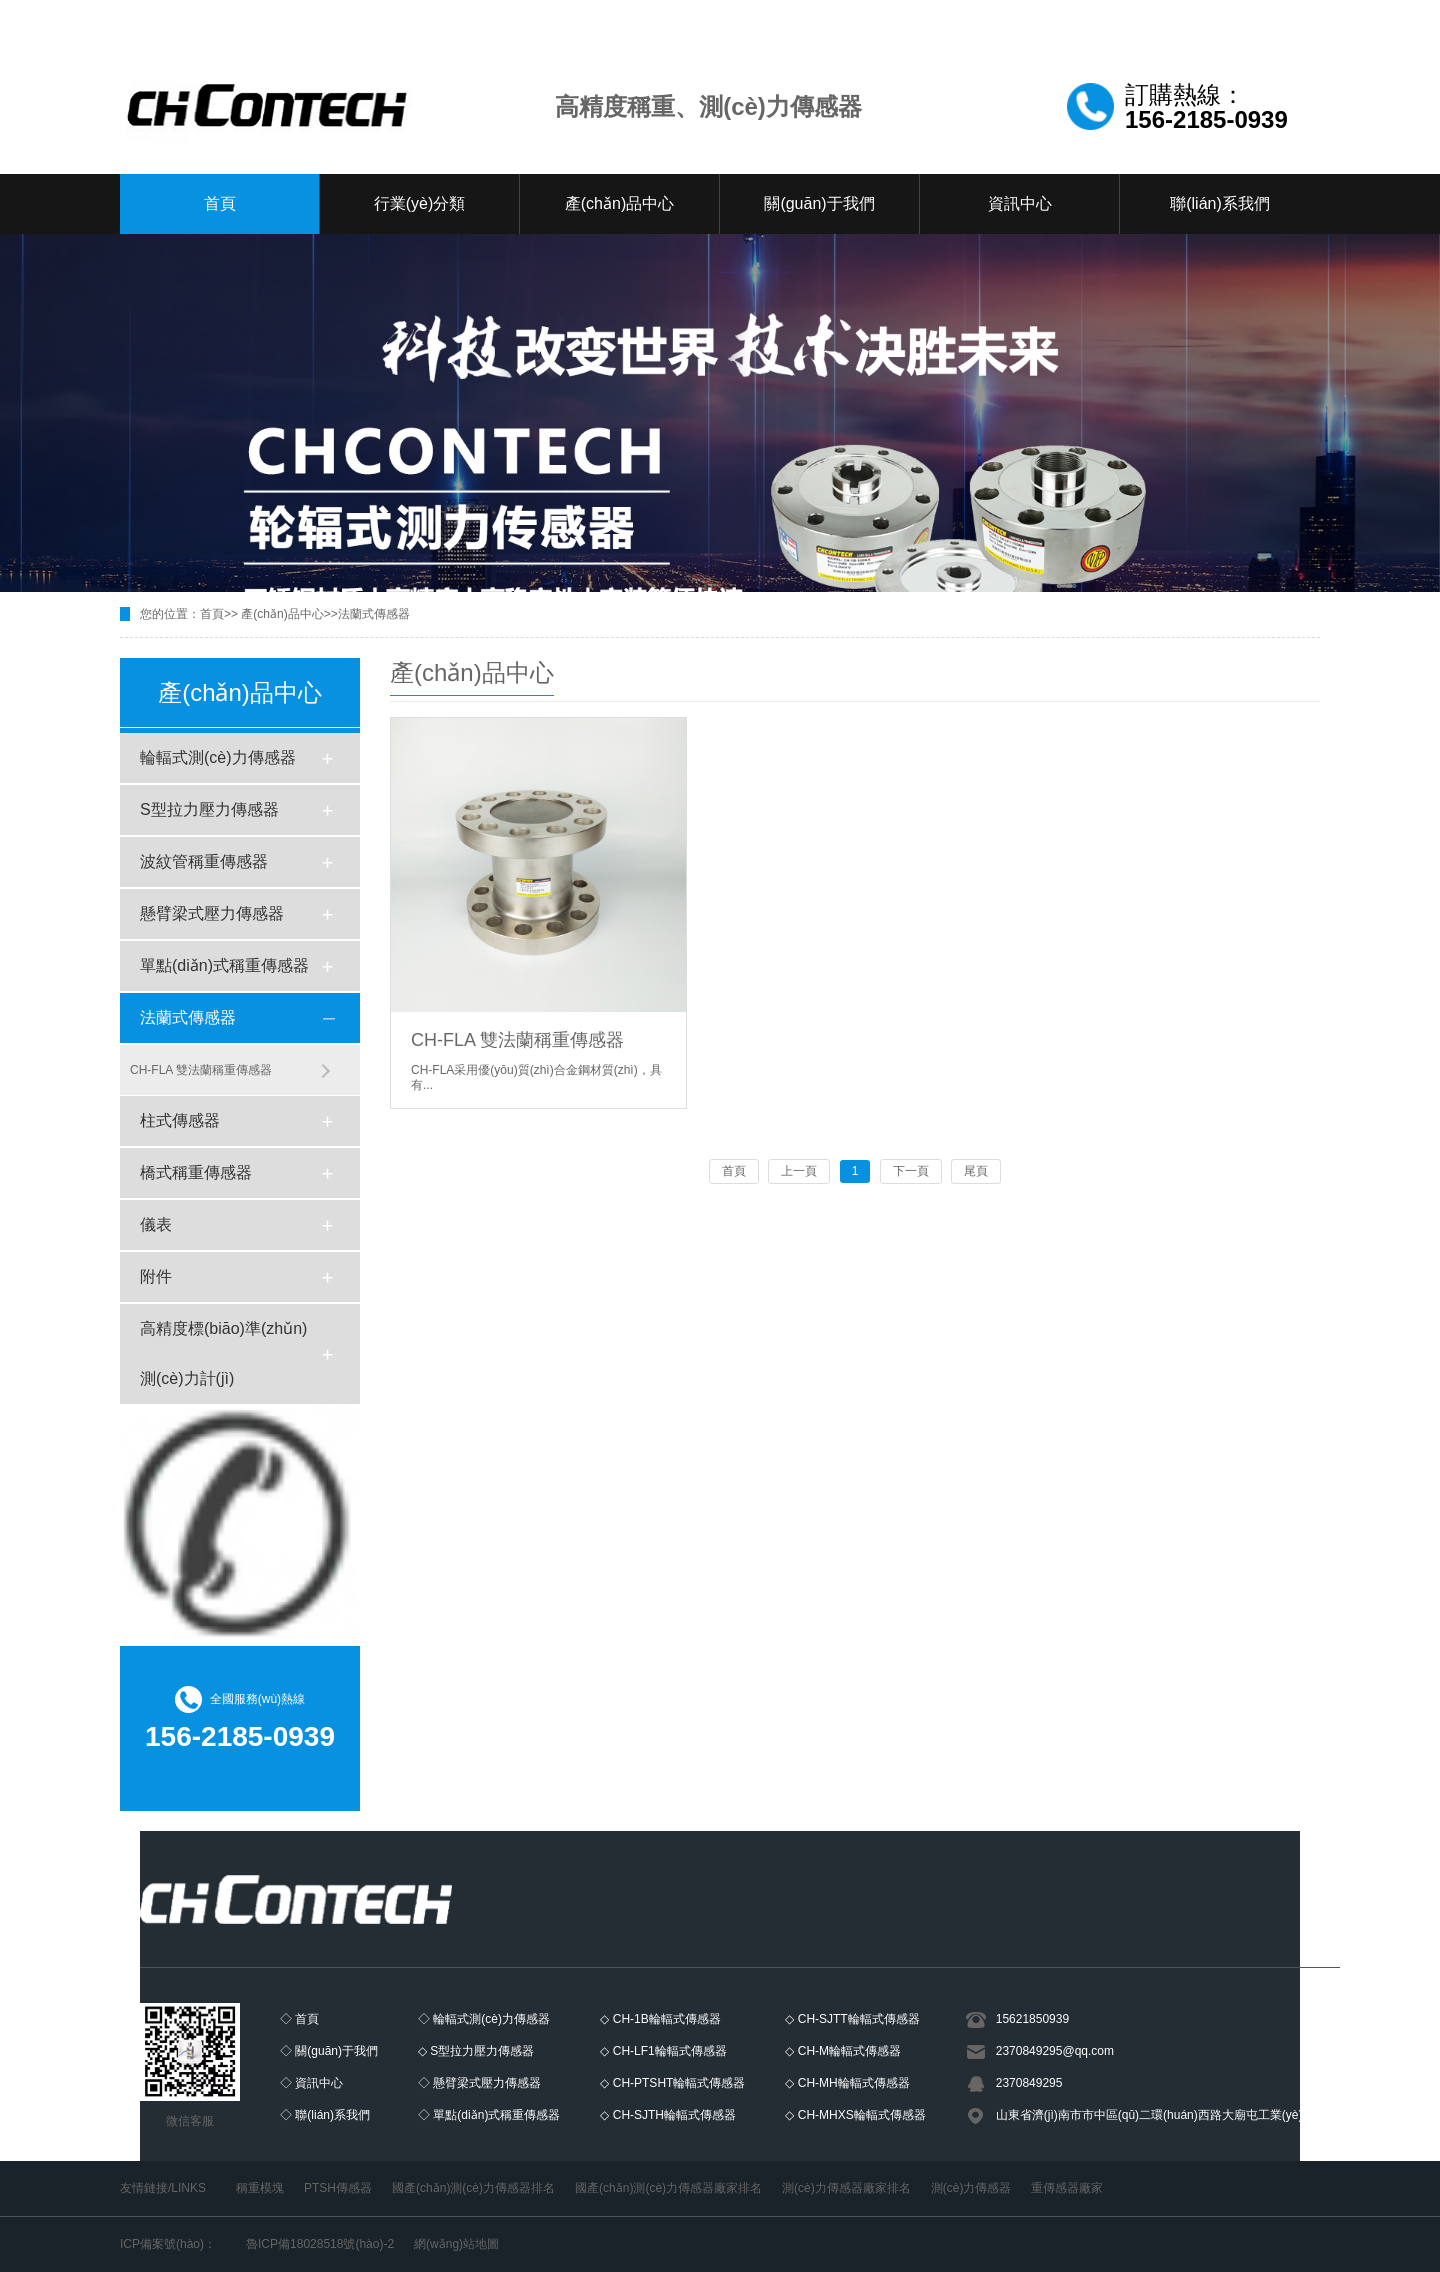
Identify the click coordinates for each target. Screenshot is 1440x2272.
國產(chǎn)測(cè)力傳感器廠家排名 (668, 2188)
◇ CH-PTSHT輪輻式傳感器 (672, 2083)
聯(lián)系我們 (1220, 203)
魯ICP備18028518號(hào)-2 (320, 2244)
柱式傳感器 (180, 1120)
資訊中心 (1020, 203)
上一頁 (799, 1171)
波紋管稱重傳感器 (204, 861)
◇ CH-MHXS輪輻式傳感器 (855, 2115)
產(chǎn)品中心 (619, 203)
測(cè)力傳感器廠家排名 (846, 2188)
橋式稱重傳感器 (196, 1172)
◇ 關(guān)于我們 (329, 2051)
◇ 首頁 (299, 2019)
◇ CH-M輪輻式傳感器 (843, 2051)
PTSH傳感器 (338, 2188)
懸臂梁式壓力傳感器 (212, 913)
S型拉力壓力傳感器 (209, 809)
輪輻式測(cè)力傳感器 (218, 757)
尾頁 (976, 1171)
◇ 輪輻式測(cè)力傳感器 (484, 2019)
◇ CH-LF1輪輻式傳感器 (663, 2051)
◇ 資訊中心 (311, 2083)
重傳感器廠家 (1067, 2188)
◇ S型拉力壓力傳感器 (476, 2051)
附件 (156, 1276)
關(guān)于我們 (819, 203)
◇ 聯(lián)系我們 (325, 2115)
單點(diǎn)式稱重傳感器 (224, 965)
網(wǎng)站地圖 (456, 2244)
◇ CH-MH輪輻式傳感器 (847, 2083)
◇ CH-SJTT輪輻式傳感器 (852, 2019)
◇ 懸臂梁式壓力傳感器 (479, 2083)
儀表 (156, 1224)
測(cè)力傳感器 (971, 2188)
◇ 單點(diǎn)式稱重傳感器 (489, 2115)
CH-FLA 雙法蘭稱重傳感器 (201, 1070)
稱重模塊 (260, 2188)
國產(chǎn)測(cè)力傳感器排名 (473, 2188)
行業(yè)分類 (420, 203)
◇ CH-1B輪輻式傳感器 (660, 2019)
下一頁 (911, 1171)
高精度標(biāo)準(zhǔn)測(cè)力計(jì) (223, 1353)
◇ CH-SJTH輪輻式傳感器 (668, 2115)
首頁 (220, 203)
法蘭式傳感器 (374, 614)
